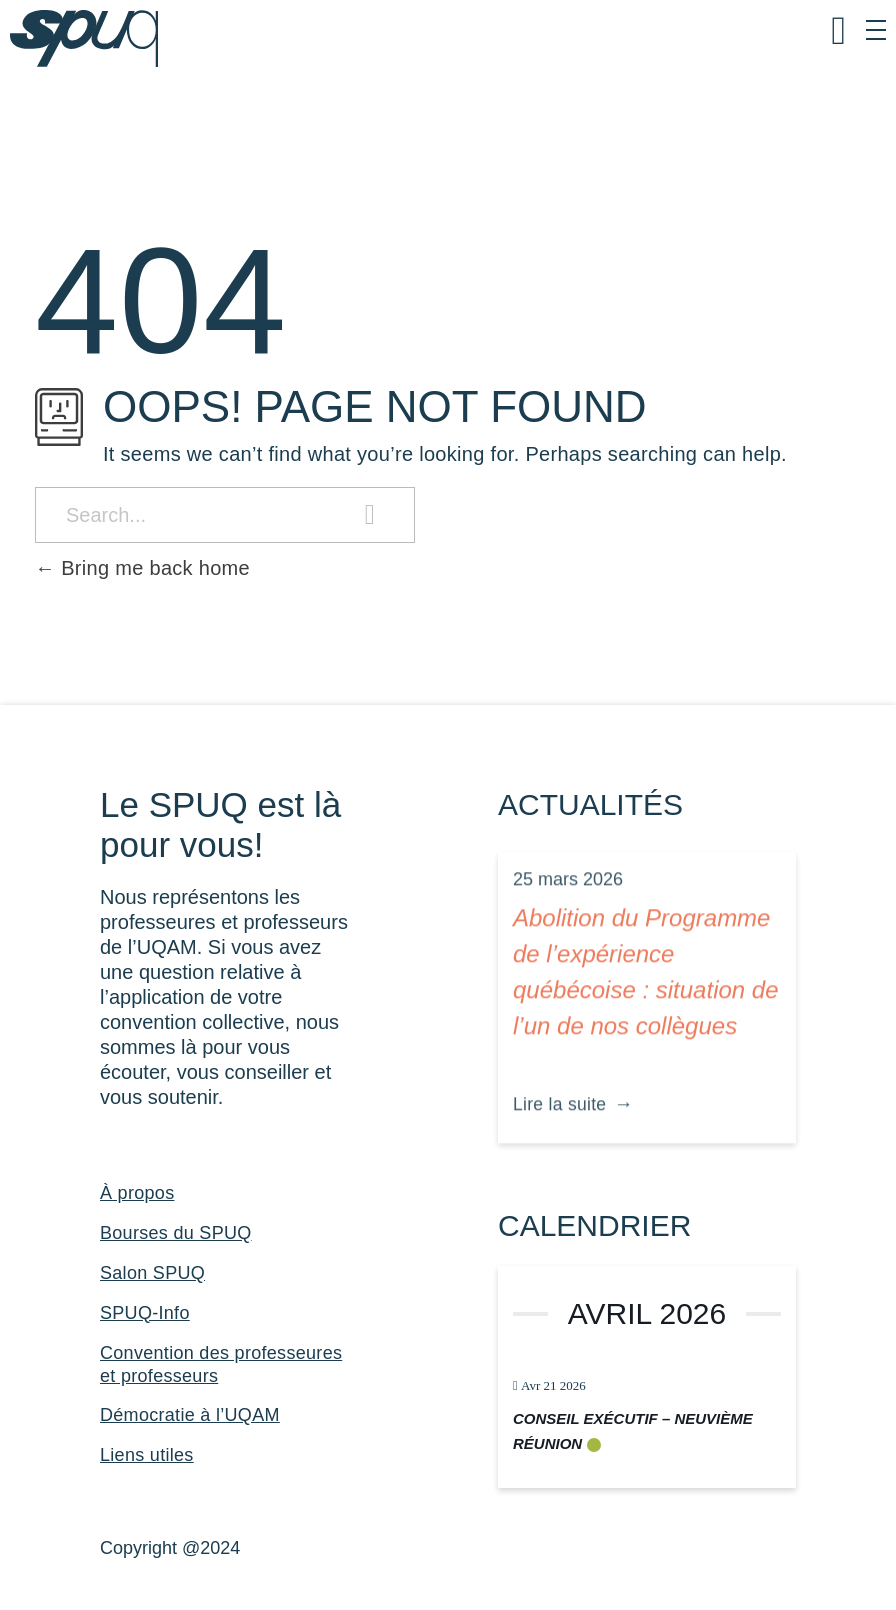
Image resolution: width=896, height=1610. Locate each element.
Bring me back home (142, 568)
